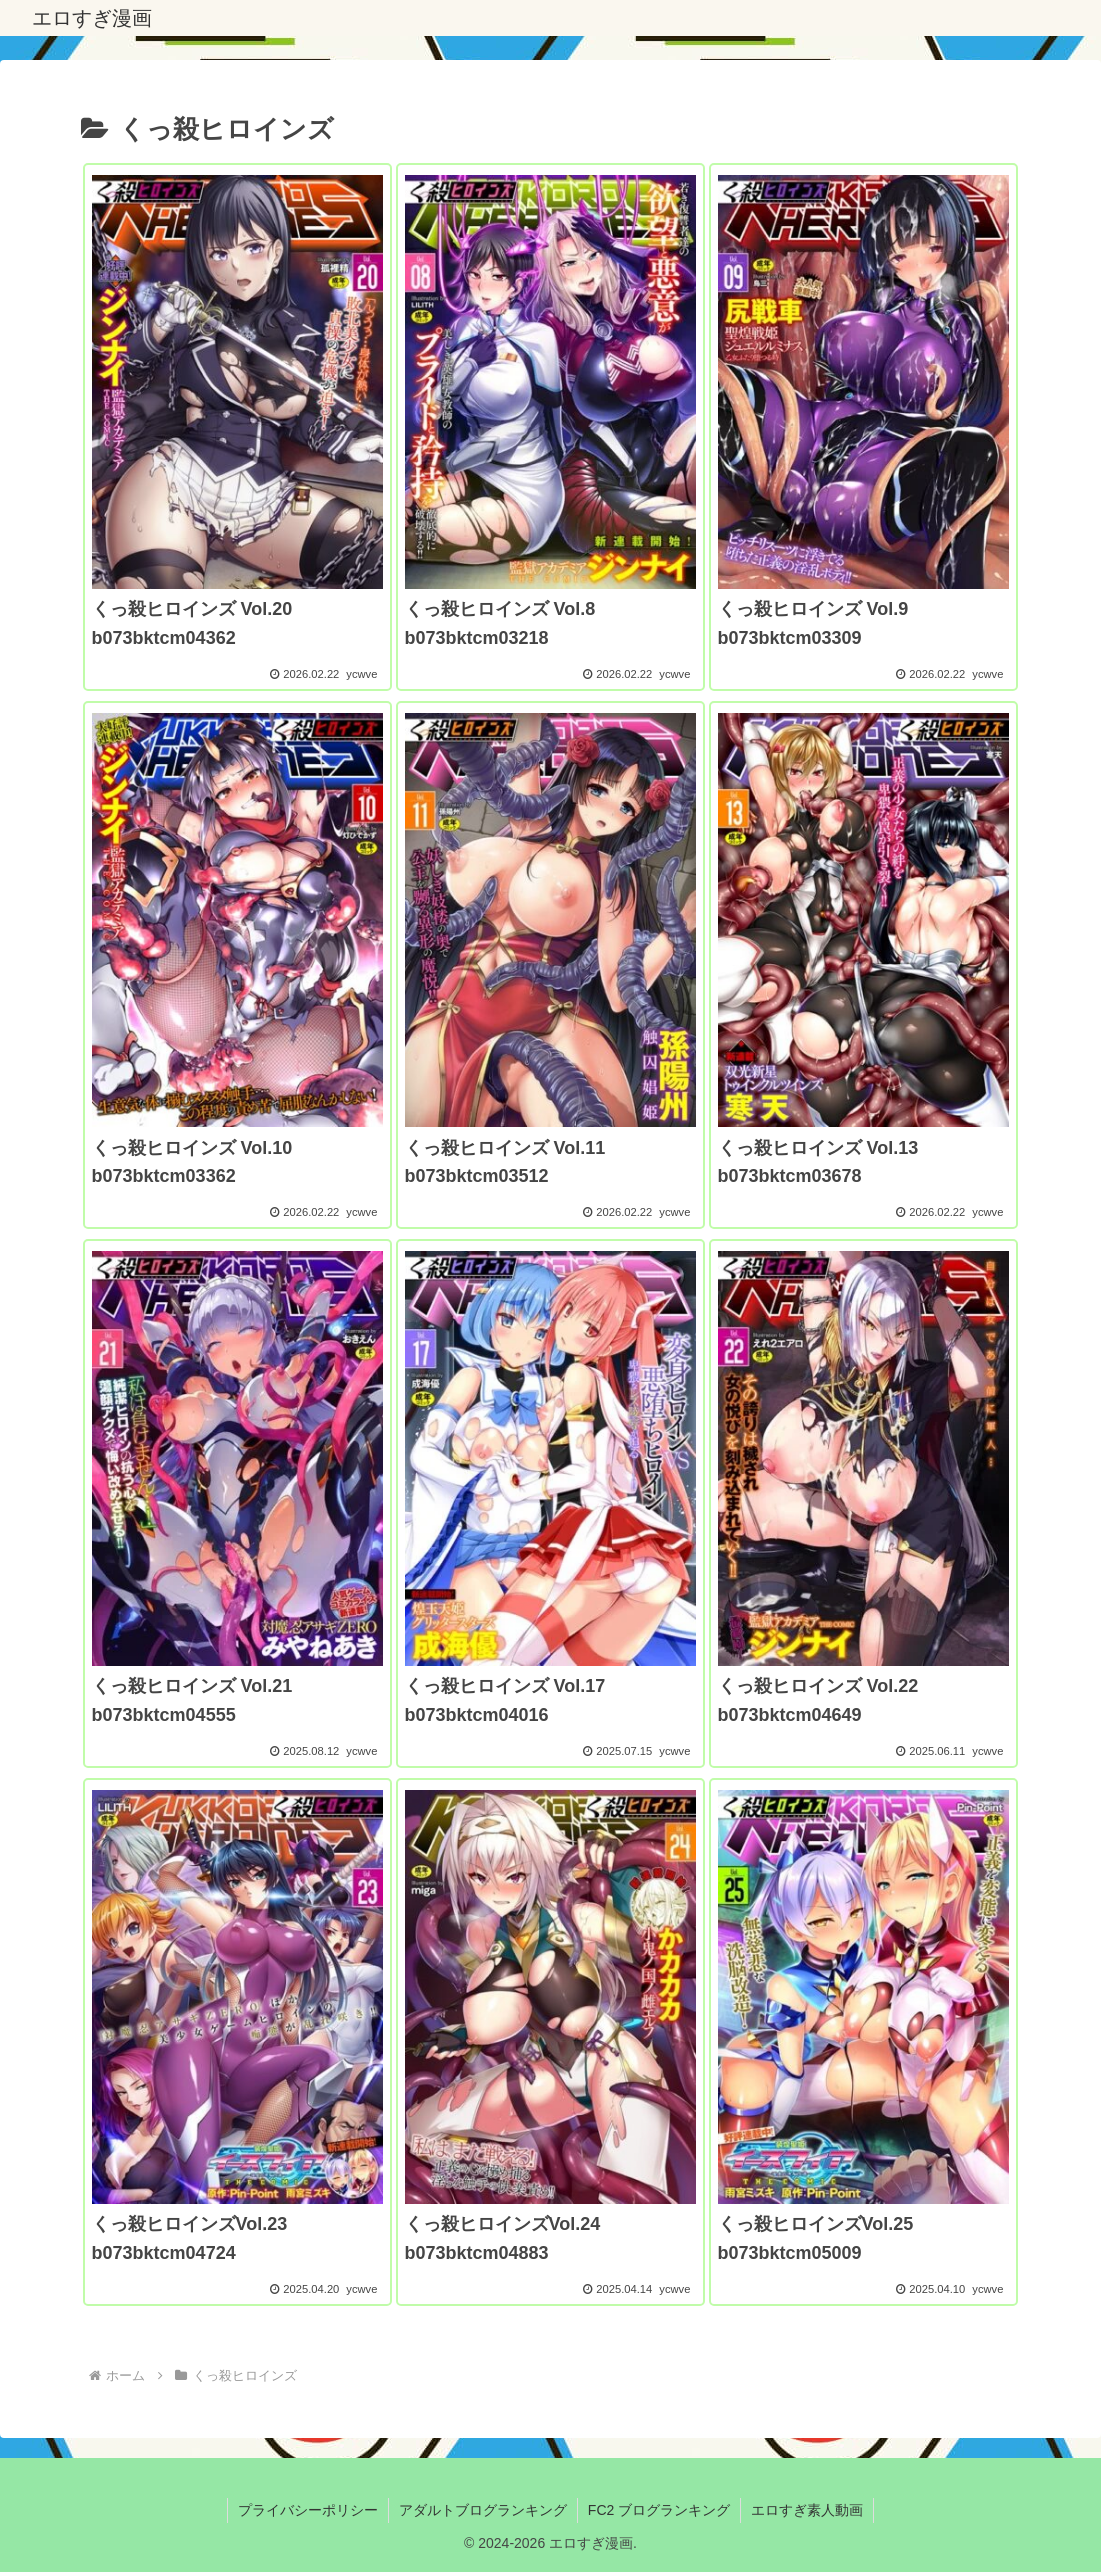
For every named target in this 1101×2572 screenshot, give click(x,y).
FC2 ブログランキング (659, 2510)
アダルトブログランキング (483, 2510)
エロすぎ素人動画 (807, 2510)
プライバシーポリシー (308, 2510)
